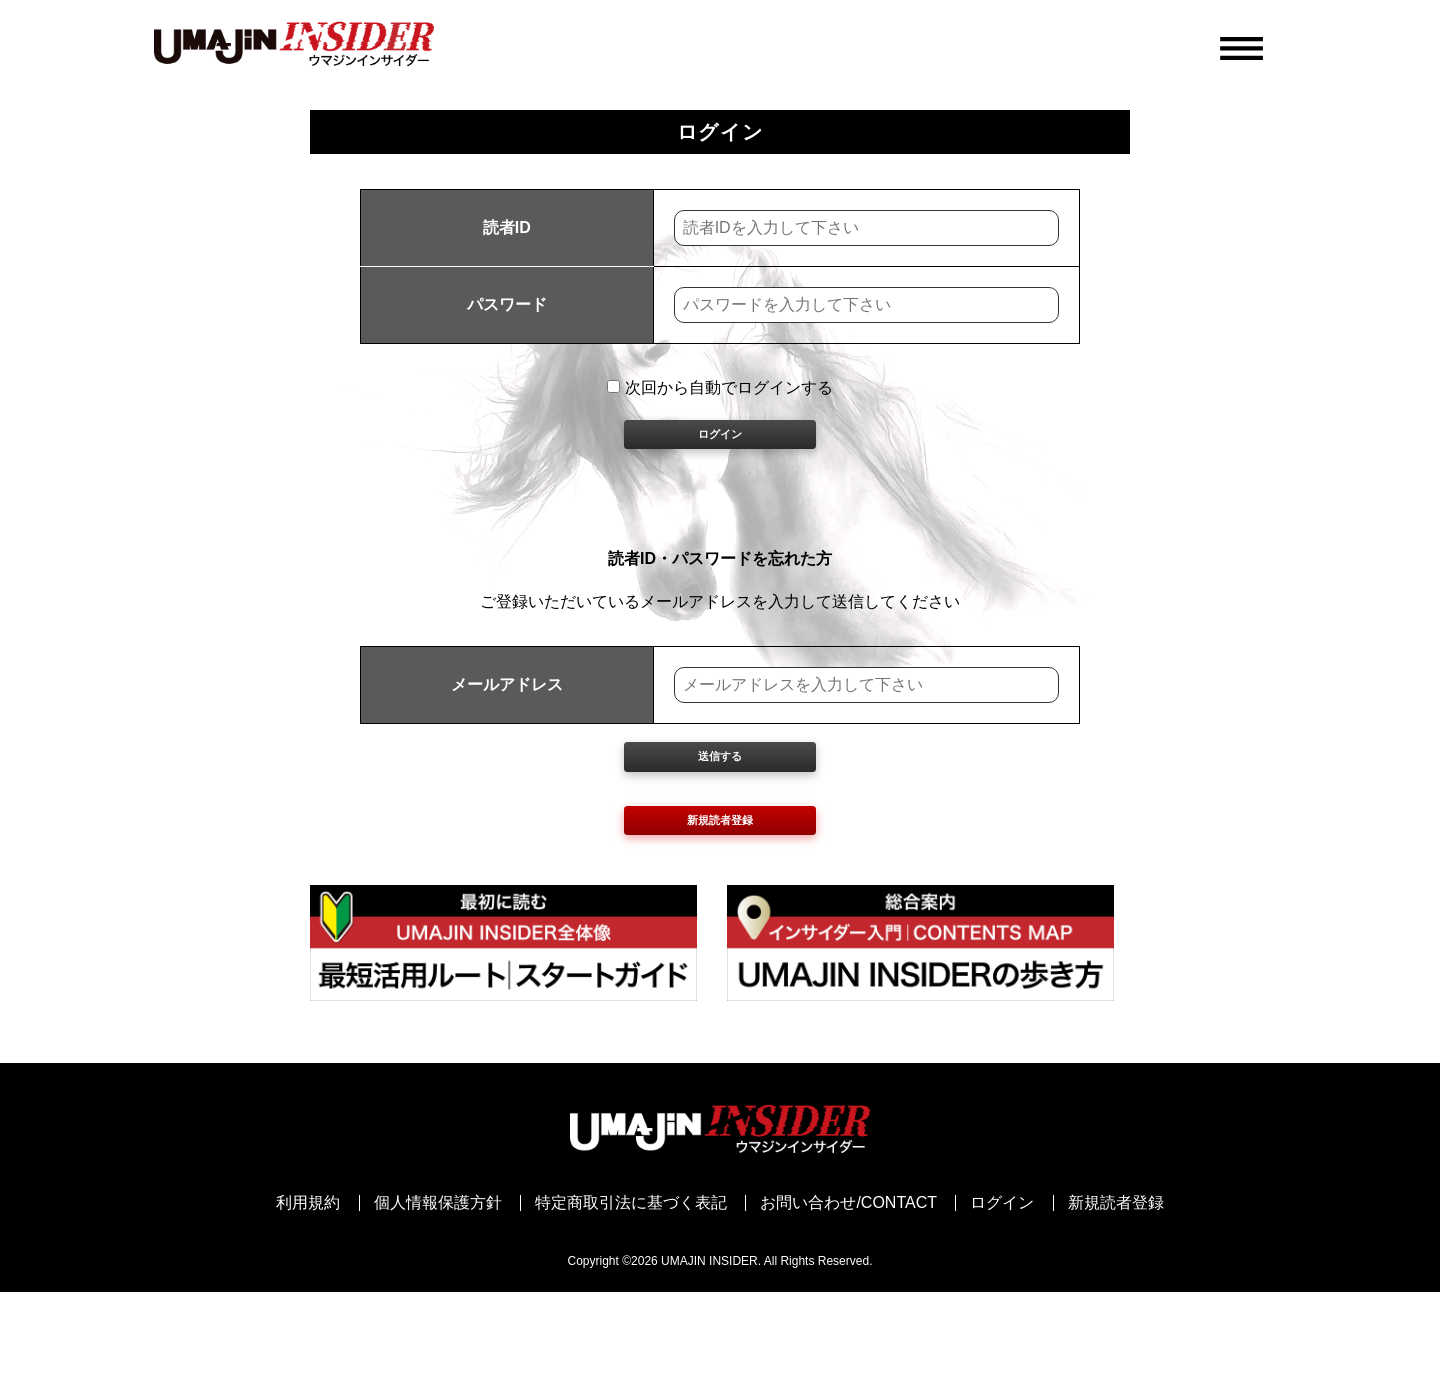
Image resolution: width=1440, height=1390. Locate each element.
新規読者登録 (720, 907)
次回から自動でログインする (719, 387)
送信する (720, 812)
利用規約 (308, 1301)
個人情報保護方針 (438, 1301)
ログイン (720, 457)
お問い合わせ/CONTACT (848, 1301)
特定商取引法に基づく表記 (631, 1301)
